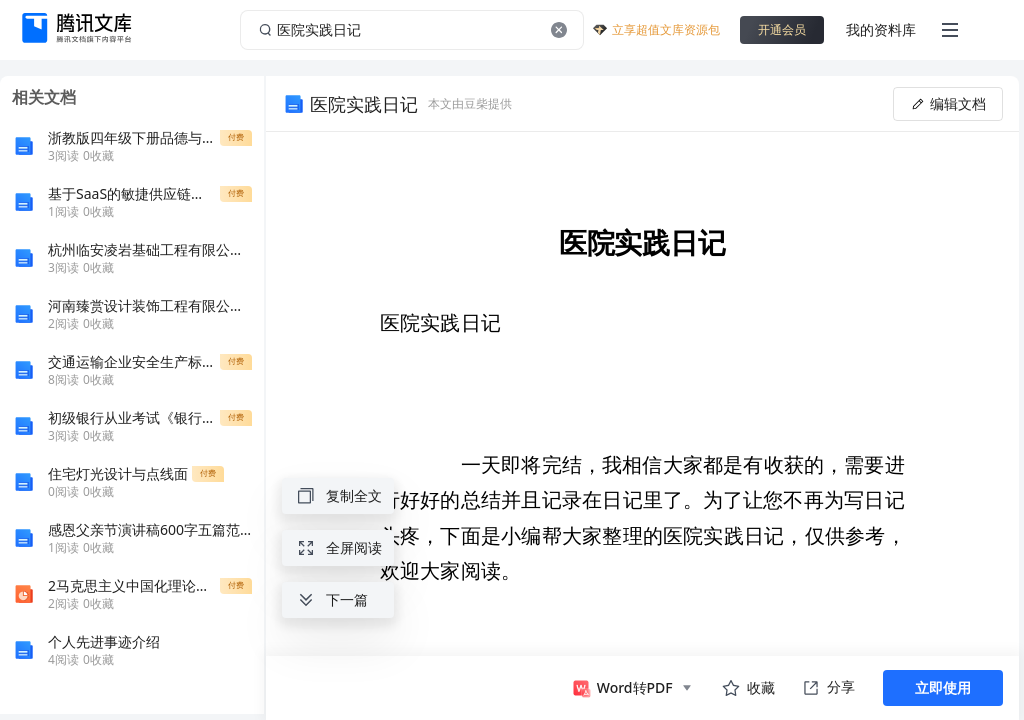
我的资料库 (881, 29)
